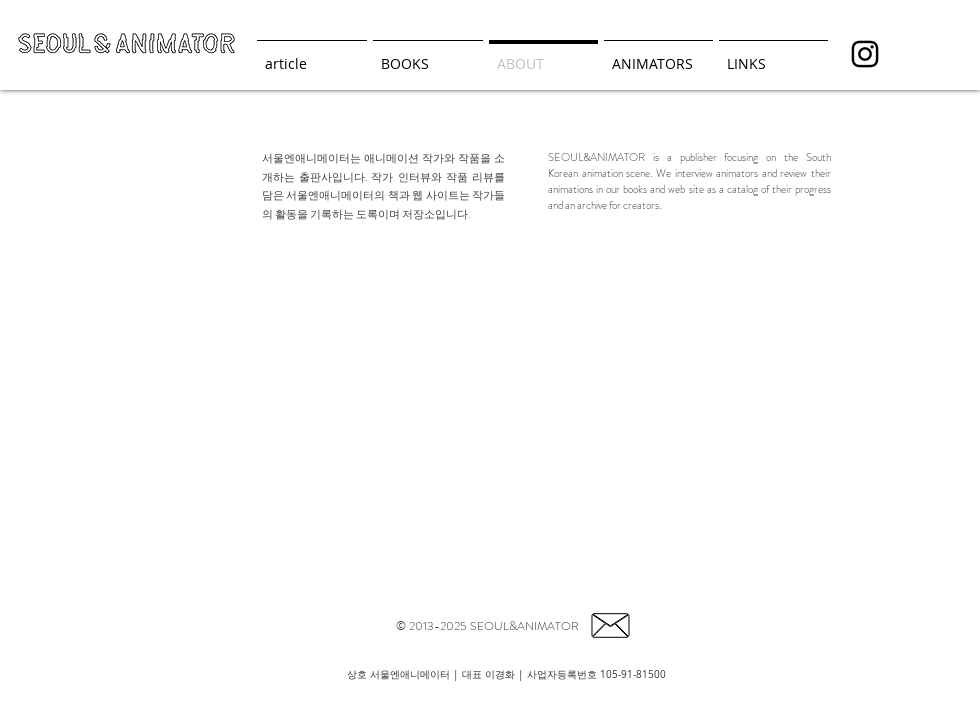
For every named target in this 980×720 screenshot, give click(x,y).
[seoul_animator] (865, 54)
